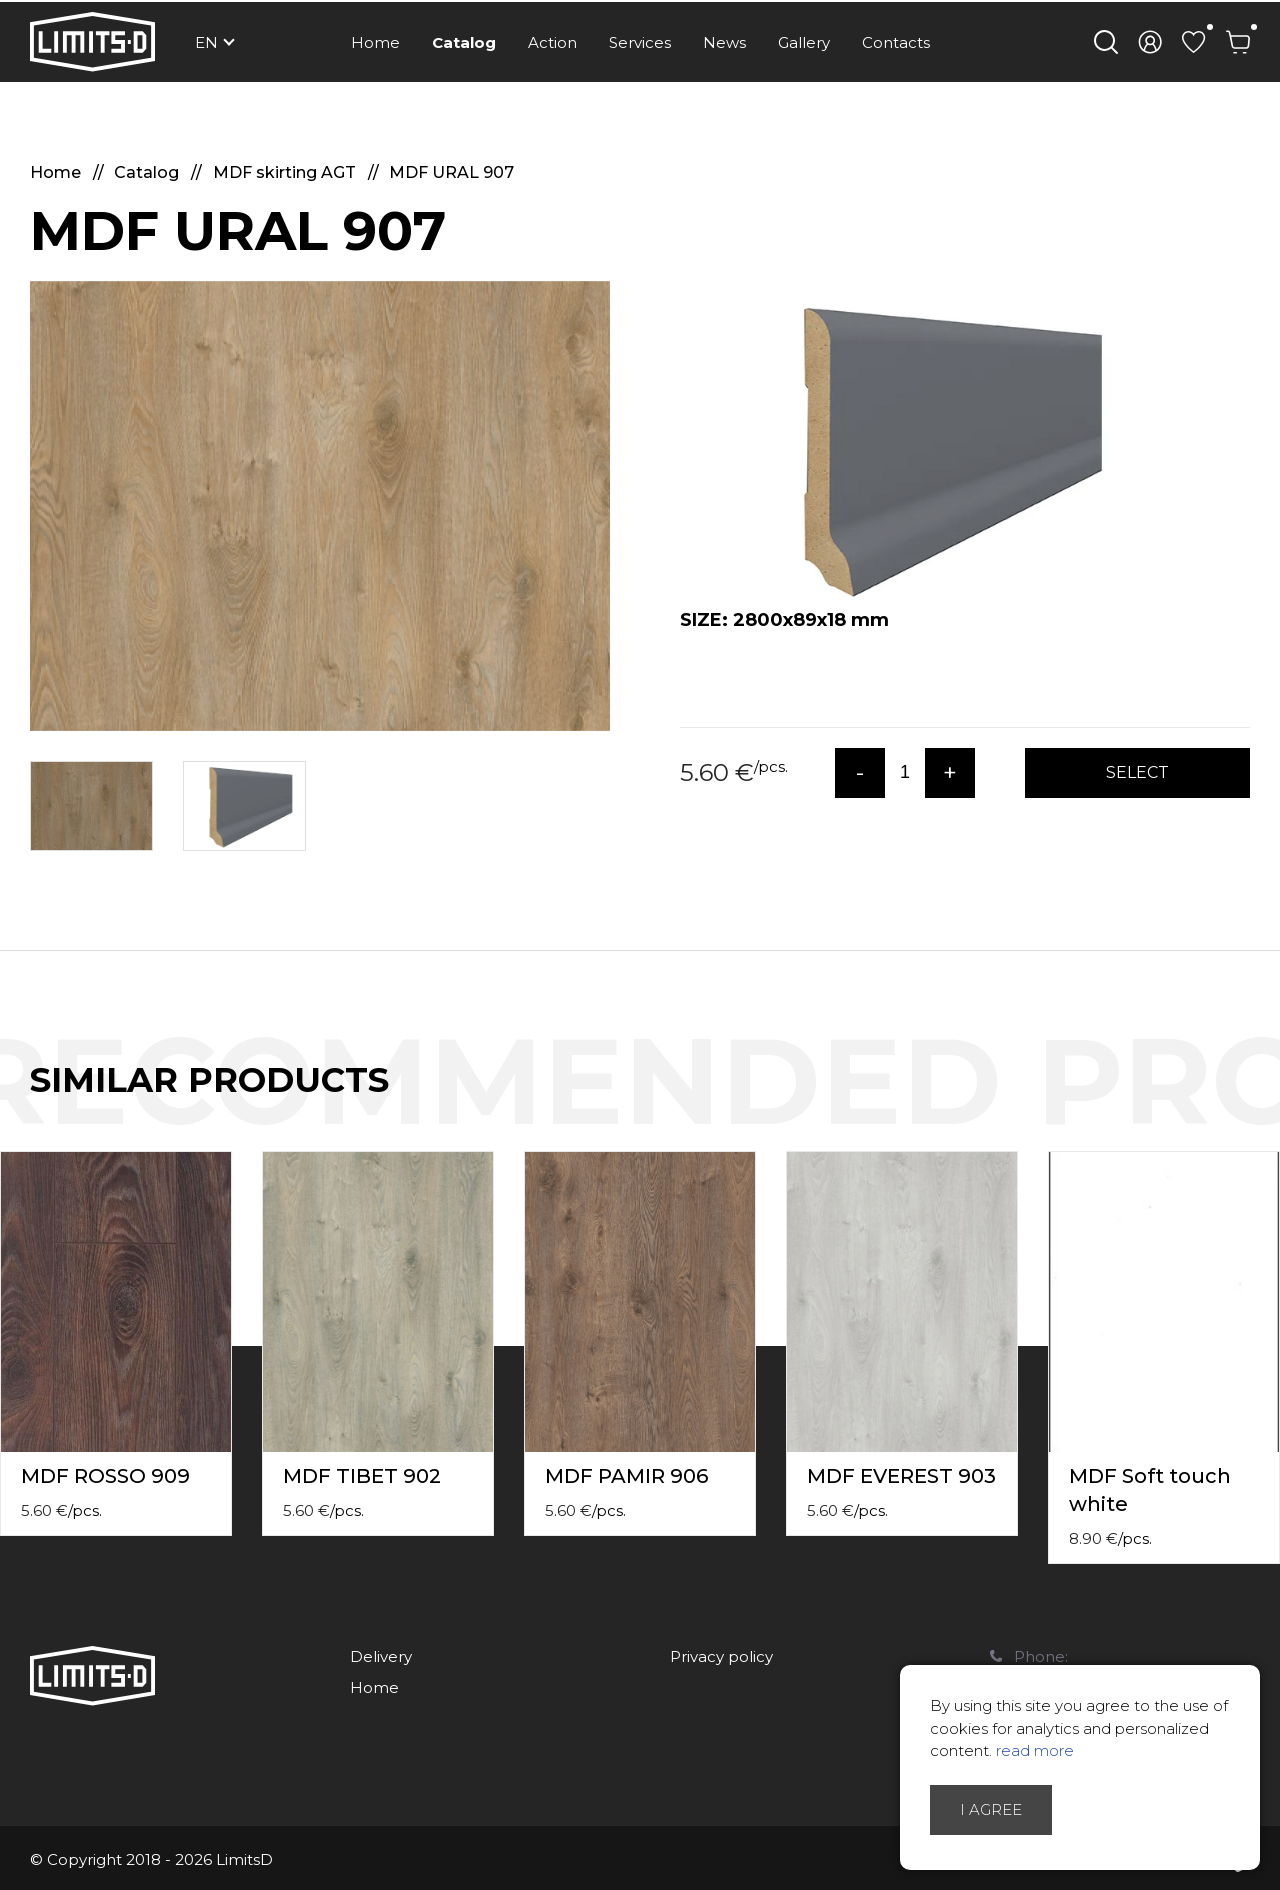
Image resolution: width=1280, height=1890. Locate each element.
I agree (991, 1809)
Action (552, 42)
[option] (320, 506)
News (724, 42)
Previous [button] (1228, 1101)
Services (640, 42)
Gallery (804, 42)
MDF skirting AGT (286, 172)
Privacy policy (721, 1656)
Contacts (896, 42)
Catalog (464, 42)
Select (1137, 772)
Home (375, 42)
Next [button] (1268, 1101)
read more (1035, 1750)
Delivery (381, 1656)
